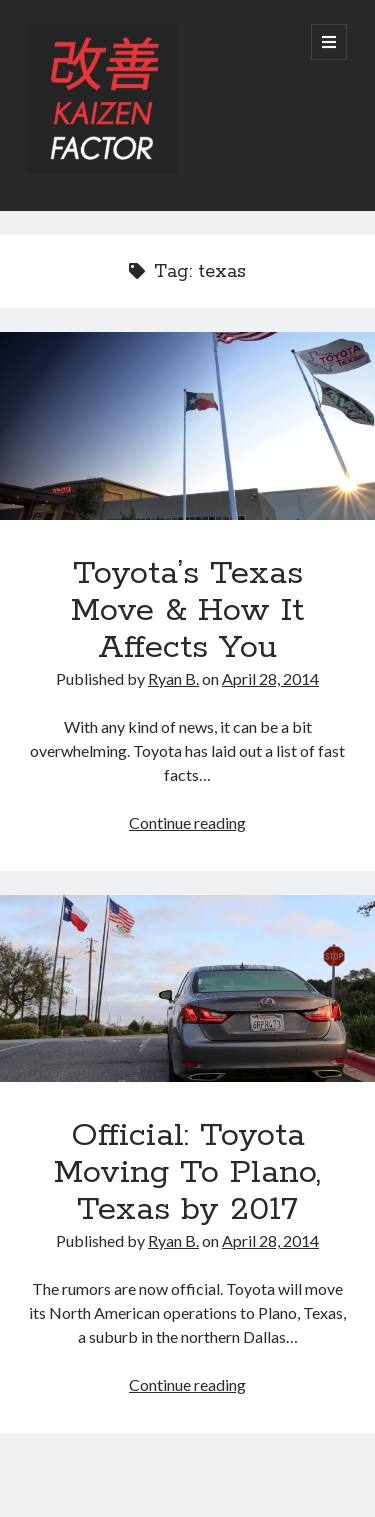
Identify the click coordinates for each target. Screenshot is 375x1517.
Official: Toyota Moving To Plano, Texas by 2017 (187, 989)
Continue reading (187, 822)
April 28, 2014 (270, 678)
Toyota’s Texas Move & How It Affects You (187, 426)
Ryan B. (173, 678)
